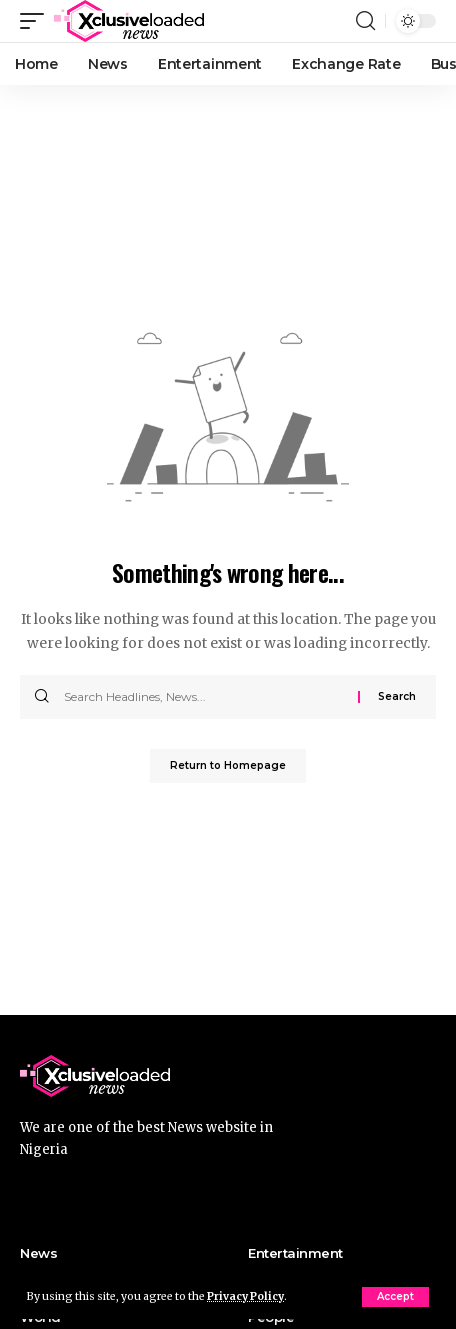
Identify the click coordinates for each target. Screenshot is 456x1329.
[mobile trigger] (37, 21)
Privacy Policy (245, 1296)
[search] (365, 21)
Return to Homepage (228, 765)
